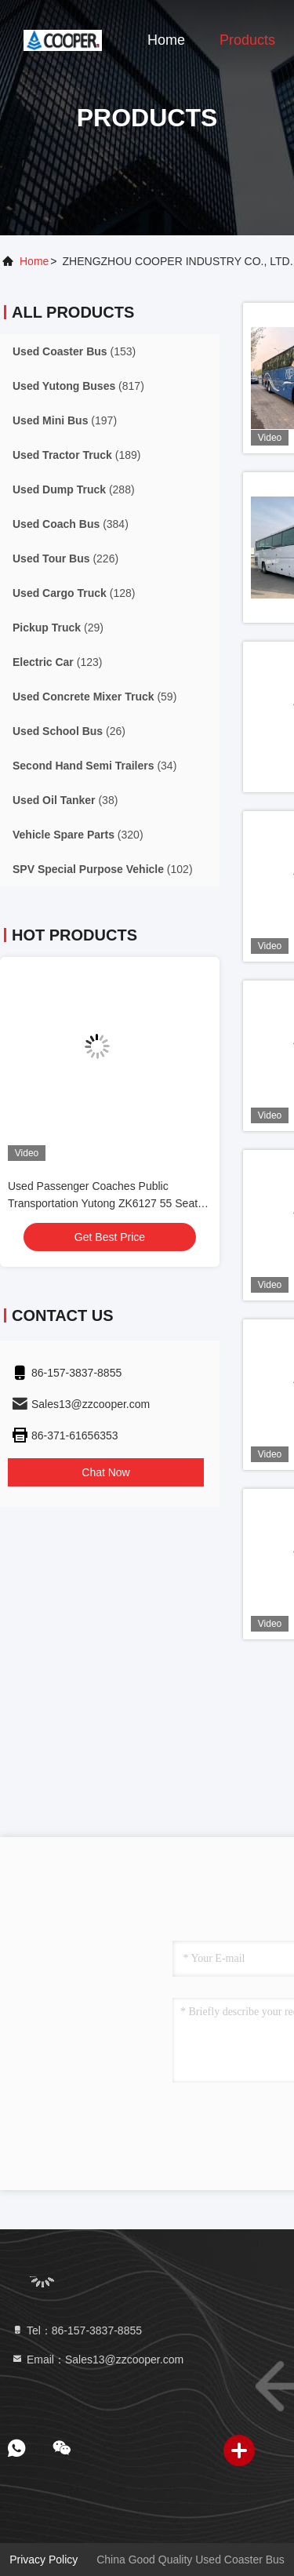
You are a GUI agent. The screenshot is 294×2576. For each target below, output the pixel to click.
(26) (69, 731)
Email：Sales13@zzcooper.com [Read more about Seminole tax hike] (97, 2359)
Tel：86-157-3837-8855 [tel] (76, 2330)
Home (166, 40)
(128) (74, 593)
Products (247, 40)
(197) (65, 420)
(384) (71, 524)
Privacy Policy (43, 2559)
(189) (76, 455)
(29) (58, 627)
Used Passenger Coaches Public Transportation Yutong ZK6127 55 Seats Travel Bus (105, 1203)
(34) (94, 765)
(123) (57, 662)
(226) (65, 558)
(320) (78, 834)
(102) (103, 869)
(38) (65, 800)
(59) (94, 696)
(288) (74, 489)
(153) (74, 351)
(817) (78, 386)
